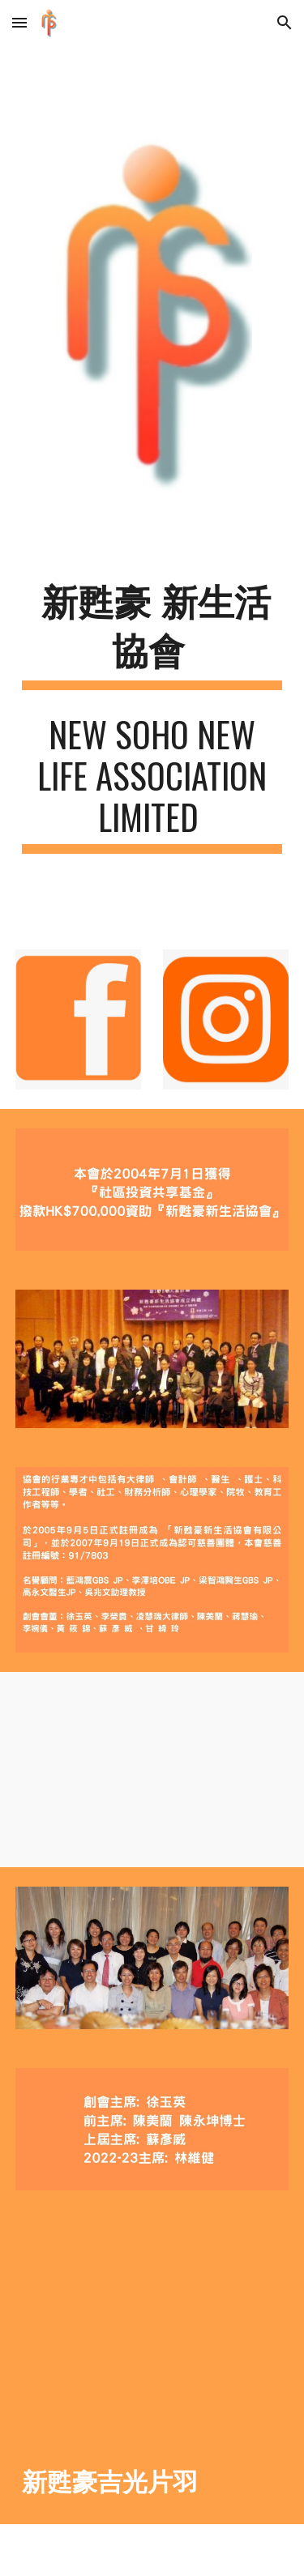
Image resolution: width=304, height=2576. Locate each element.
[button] (19, 22)
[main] (152, 635)
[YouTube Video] (152, 1769)
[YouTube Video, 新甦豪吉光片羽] (152, 2322)
